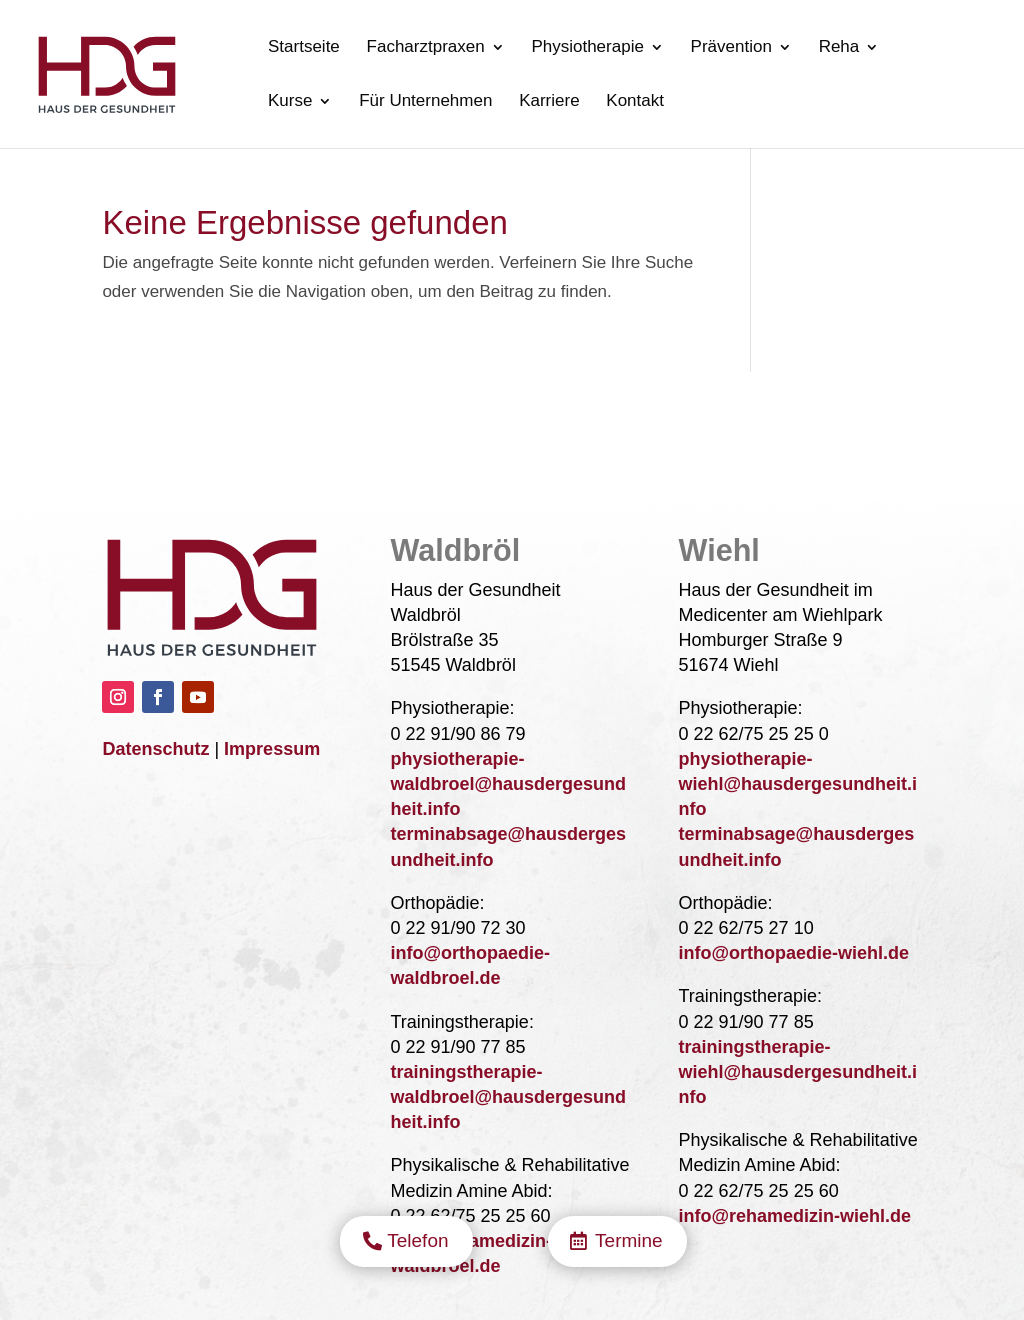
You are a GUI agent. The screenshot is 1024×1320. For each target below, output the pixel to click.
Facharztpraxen (426, 48)
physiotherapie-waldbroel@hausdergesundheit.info (508, 784)
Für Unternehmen (425, 102)
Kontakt (635, 102)
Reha (839, 48)
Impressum (272, 749)
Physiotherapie (587, 48)
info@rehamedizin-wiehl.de (795, 1216)
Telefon (417, 396)
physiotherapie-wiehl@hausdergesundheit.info (798, 784)
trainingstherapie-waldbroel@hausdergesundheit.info (508, 1097)
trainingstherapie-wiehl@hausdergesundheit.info (798, 1072)
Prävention (731, 48)
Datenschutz (155, 749)
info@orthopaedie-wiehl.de (794, 953)
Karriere (549, 102)
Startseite (304, 48)
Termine (629, 396)
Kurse (290, 102)
